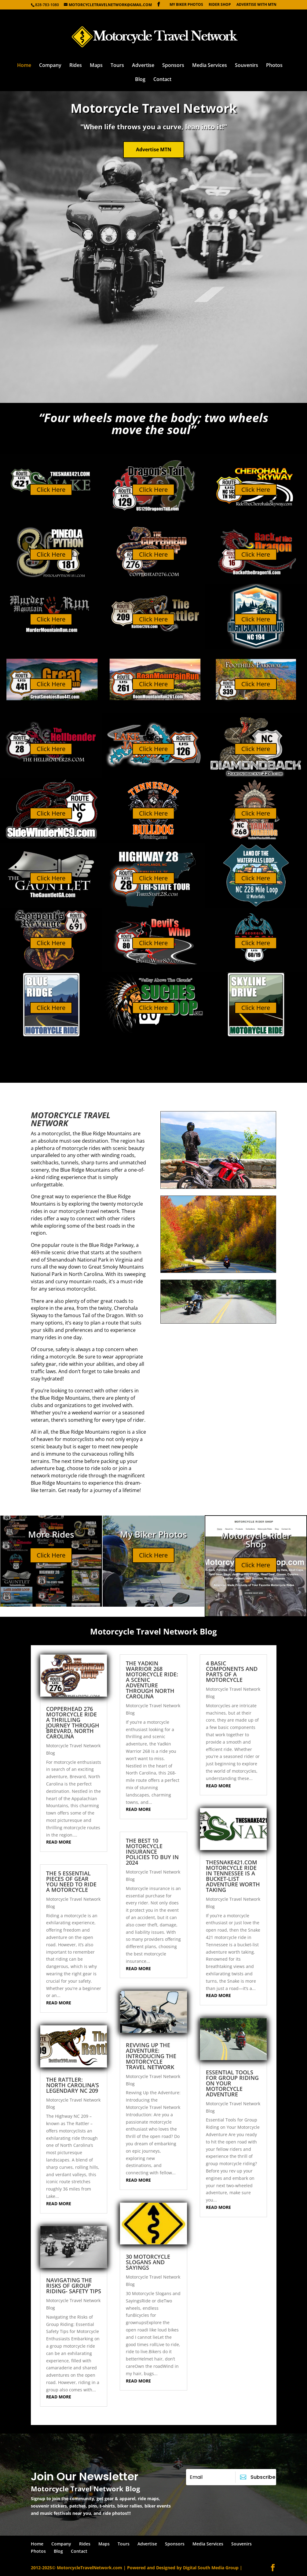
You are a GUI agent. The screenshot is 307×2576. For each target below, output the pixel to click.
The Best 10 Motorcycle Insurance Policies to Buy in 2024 (152, 1851)
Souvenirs (246, 65)
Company (50, 65)
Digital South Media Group (211, 2567)
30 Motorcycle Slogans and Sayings (148, 2262)
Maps (96, 65)
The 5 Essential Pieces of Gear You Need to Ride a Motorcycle (71, 1881)
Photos (274, 65)
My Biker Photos (186, 5)
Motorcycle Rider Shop (256, 1540)
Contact (162, 80)
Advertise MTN (153, 149)
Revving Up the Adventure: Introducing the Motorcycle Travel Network (151, 2056)
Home (24, 65)
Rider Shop (220, 5)
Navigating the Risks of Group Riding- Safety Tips (73, 2285)
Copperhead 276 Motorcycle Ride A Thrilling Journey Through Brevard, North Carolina (72, 1722)
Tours (117, 65)
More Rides (51, 1534)
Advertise (143, 65)
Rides (75, 65)
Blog (140, 80)
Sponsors (173, 65)
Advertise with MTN (256, 5)
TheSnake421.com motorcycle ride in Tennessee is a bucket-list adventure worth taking (233, 1876)
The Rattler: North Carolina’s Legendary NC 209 (72, 2085)
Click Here (51, 489)
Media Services (209, 65)
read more (58, 1842)
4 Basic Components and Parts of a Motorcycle (232, 1671)
